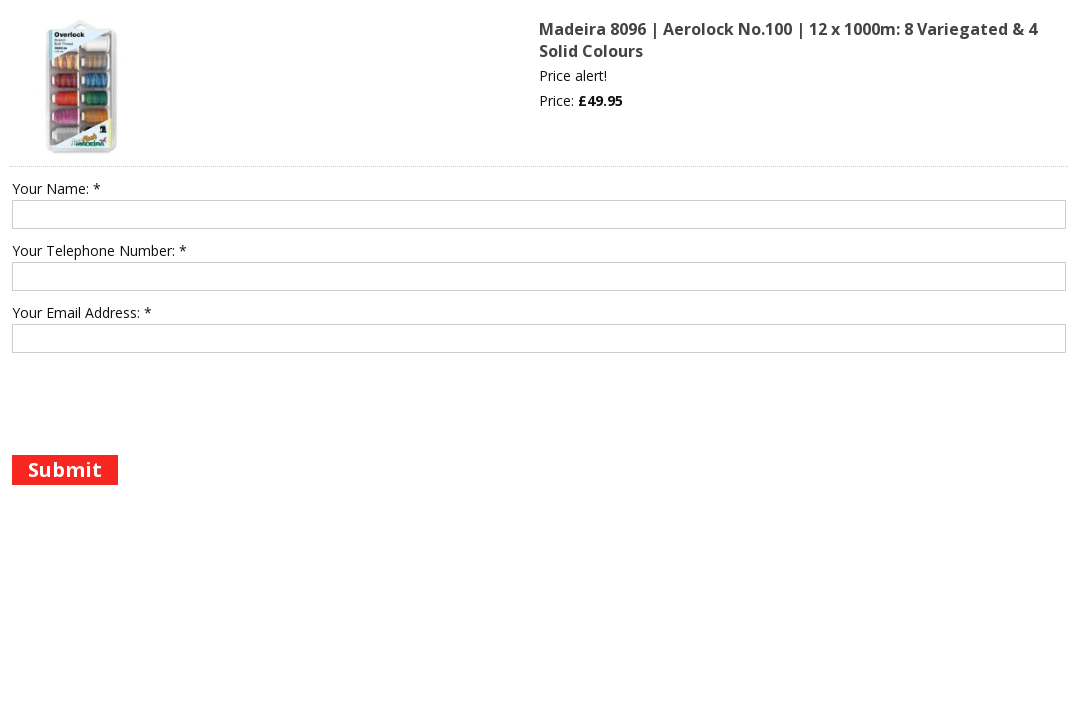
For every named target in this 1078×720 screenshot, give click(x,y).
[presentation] (164, 402)
